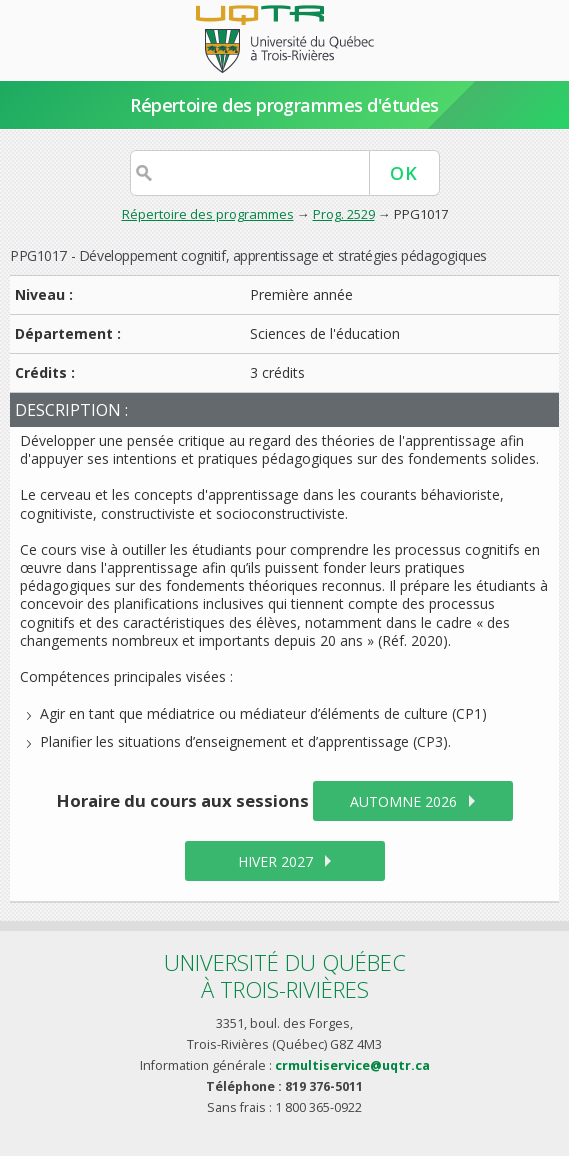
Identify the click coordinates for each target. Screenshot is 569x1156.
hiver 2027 (275, 861)
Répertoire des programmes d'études (284, 105)
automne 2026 (403, 801)
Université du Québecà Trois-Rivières (285, 975)
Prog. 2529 (344, 214)
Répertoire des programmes (208, 214)
